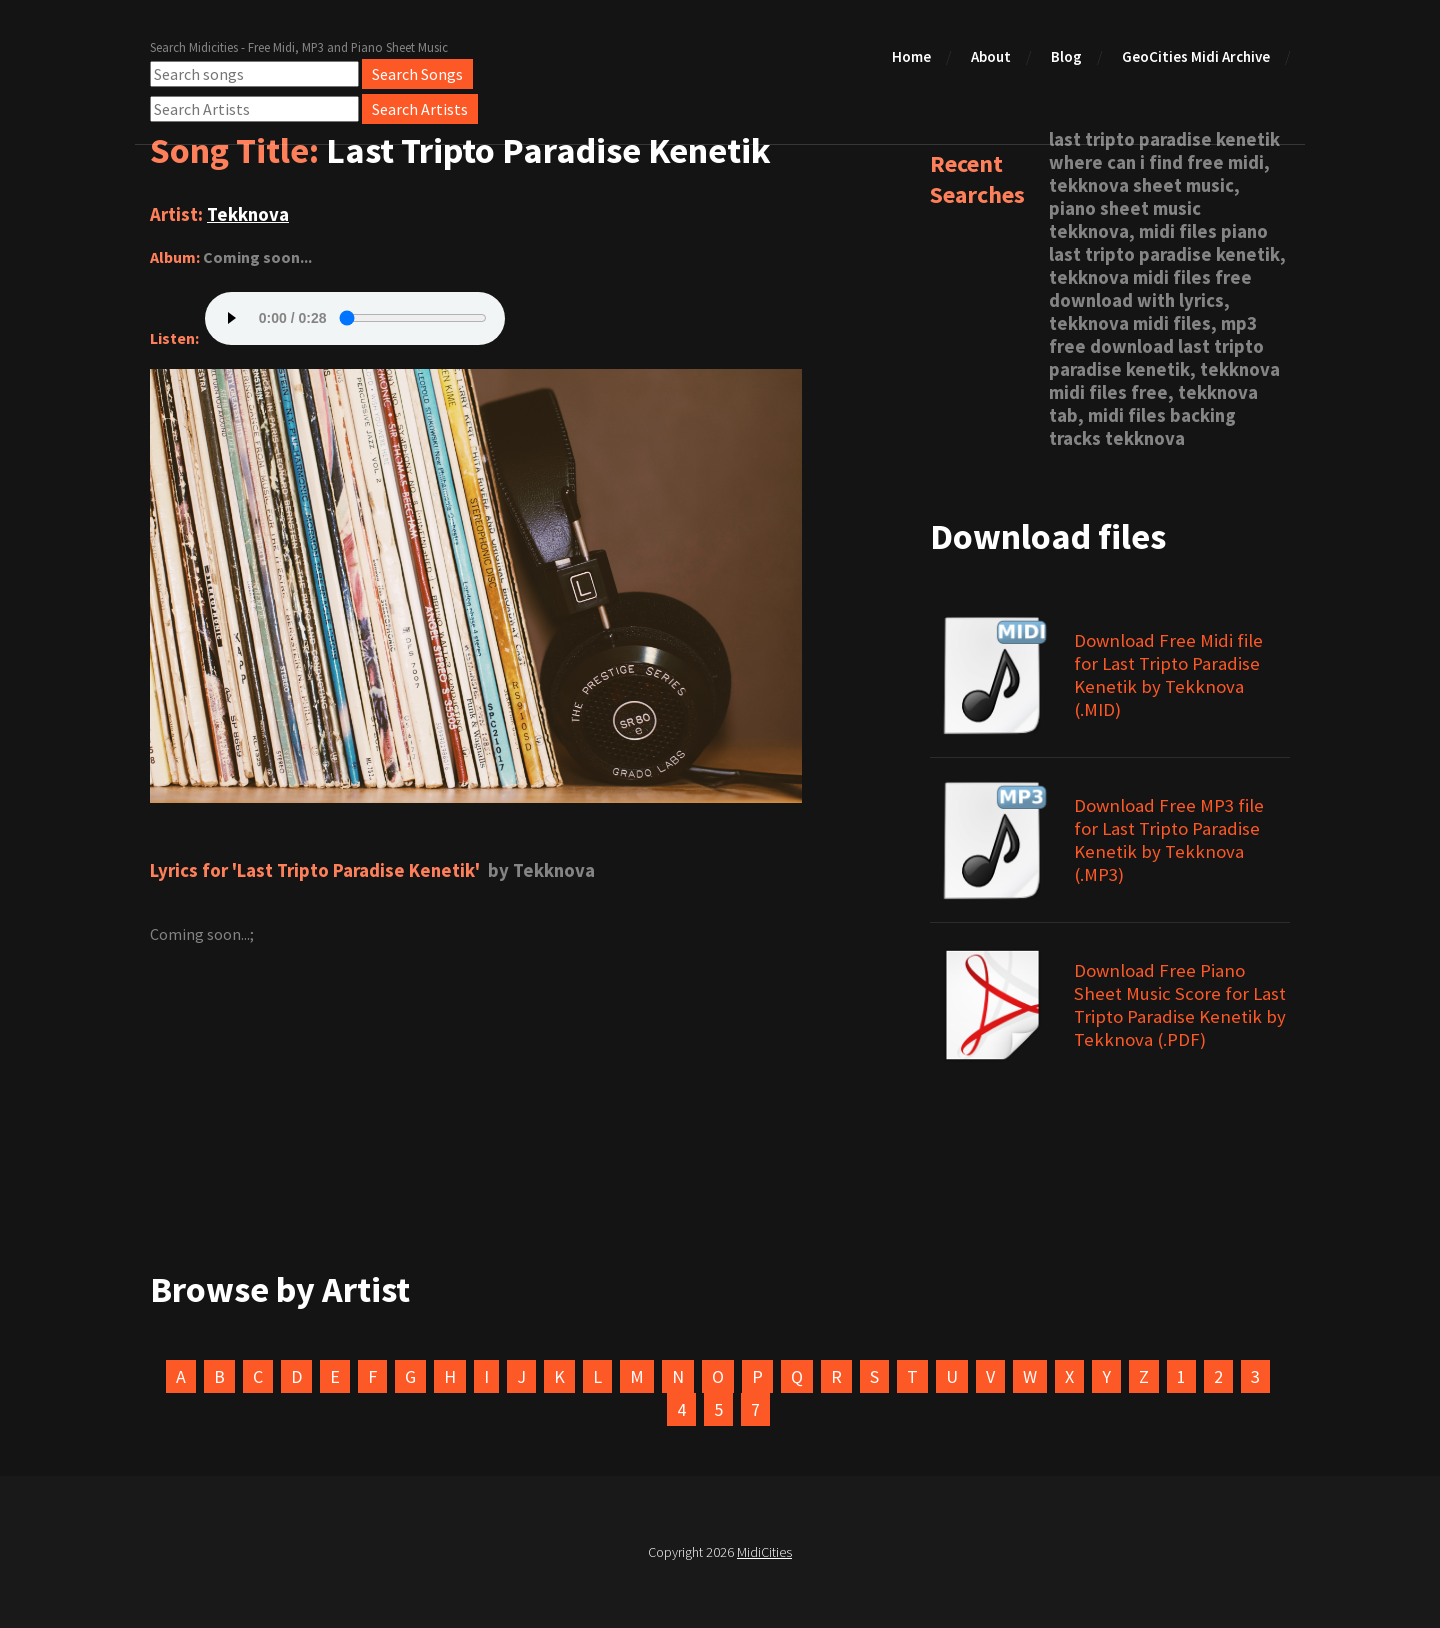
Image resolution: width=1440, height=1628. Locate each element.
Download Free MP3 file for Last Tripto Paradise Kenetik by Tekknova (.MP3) (1169, 840)
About (991, 56)
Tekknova (248, 214)
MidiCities (764, 1552)
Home (911, 56)
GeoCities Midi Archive (1196, 56)
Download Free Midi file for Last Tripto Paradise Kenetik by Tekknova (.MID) (1168, 675)
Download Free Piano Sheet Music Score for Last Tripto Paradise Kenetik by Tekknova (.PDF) (1180, 1005)
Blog (1066, 56)
